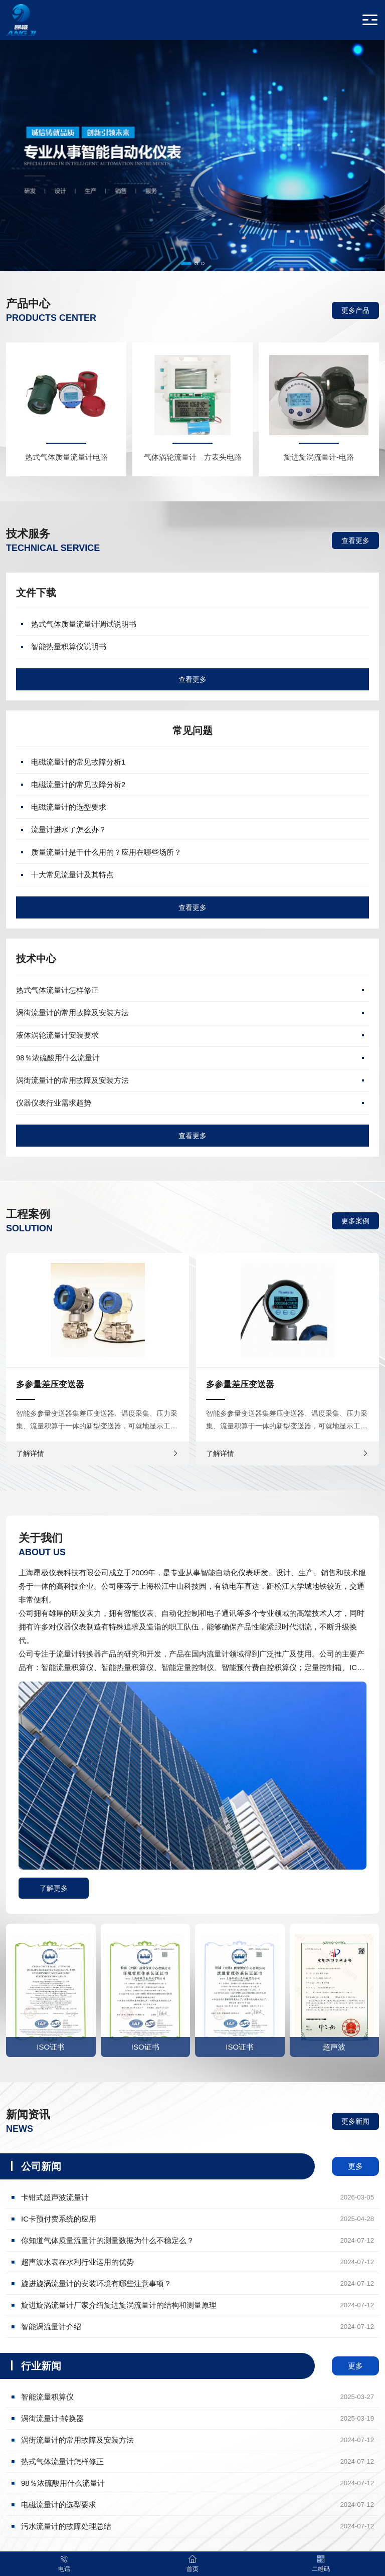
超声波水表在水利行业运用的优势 (197, 2262)
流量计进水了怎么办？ (68, 829)
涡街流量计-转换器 (197, 2418)
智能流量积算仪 (197, 2397)
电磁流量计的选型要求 (68, 807)
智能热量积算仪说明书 (68, 646)
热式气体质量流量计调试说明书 (83, 624)
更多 (355, 2166)
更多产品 (355, 310)
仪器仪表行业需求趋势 (53, 1102)
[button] (185, 263)
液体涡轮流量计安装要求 (57, 1035)
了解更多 (54, 1888)
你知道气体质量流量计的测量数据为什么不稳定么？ (197, 2240)
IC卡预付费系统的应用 (197, 2219)
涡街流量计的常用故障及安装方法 (72, 1012)
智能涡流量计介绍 (197, 2326)
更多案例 (355, 1221)
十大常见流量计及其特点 (72, 874)
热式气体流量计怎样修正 (57, 990)
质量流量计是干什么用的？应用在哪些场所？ (106, 852)
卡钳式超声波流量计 (197, 2197)
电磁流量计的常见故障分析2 (78, 784)
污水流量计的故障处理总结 (197, 2526)
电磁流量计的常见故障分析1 (78, 762)
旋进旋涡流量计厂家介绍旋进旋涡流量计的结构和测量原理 (197, 2305)
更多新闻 (355, 2121)
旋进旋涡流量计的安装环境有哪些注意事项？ (197, 2283)
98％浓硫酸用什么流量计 (58, 1057)
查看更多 (355, 540)
